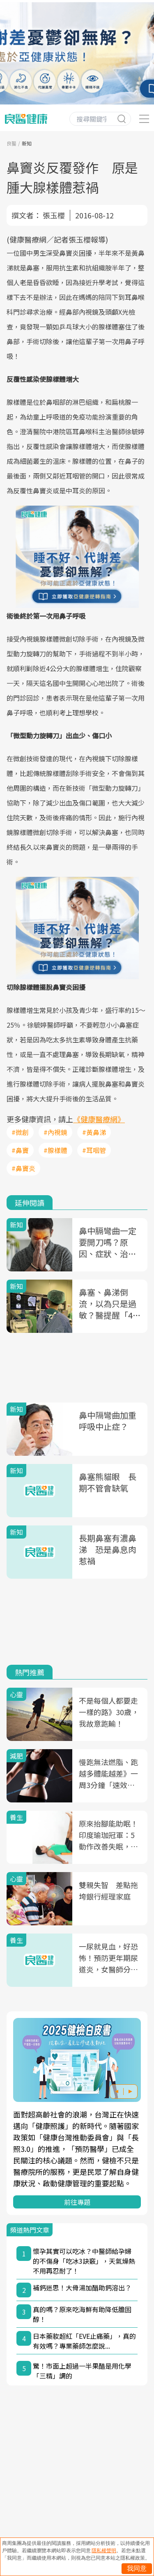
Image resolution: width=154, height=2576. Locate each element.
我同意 (137, 2568)
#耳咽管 (94, 1150)
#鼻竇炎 (23, 1168)
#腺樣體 (55, 1150)
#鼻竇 (20, 1150)
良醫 (11, 143)
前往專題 (77, 2202)
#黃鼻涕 (94, 1132)
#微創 (20, 1132)
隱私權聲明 (104, 2550)
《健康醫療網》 (99, 1119)
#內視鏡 (55, 1132)
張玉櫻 (54, 215)
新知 (27, 143)
